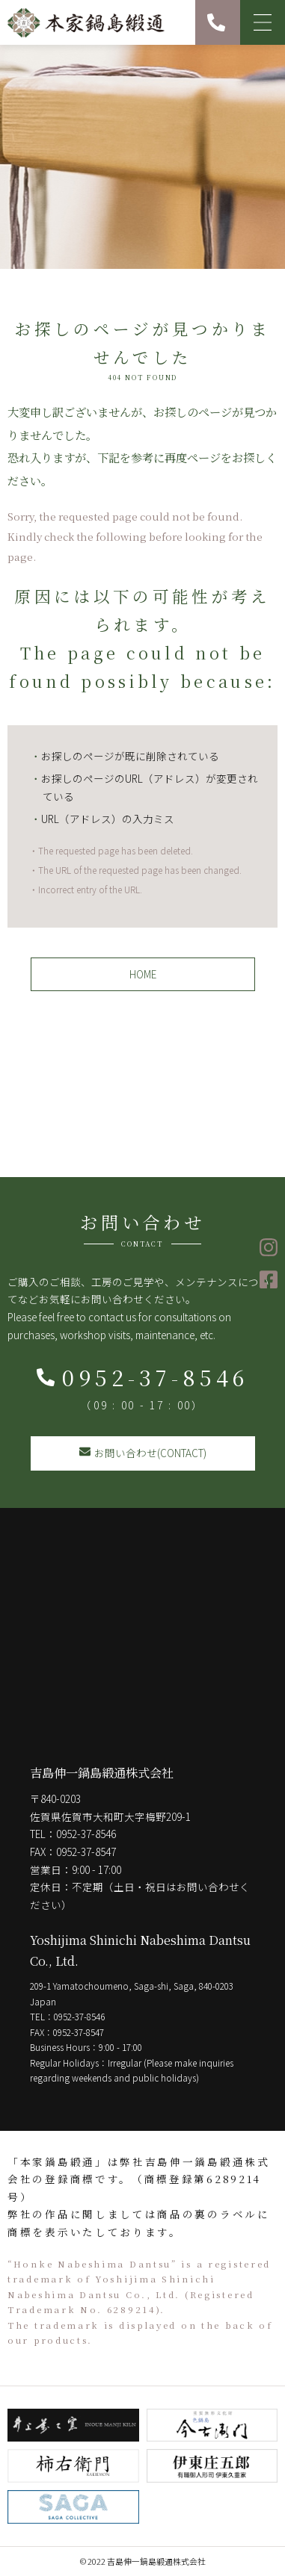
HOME (142, 973)
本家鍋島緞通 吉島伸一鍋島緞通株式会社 (86, 22)
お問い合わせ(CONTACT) (142, 1452)
